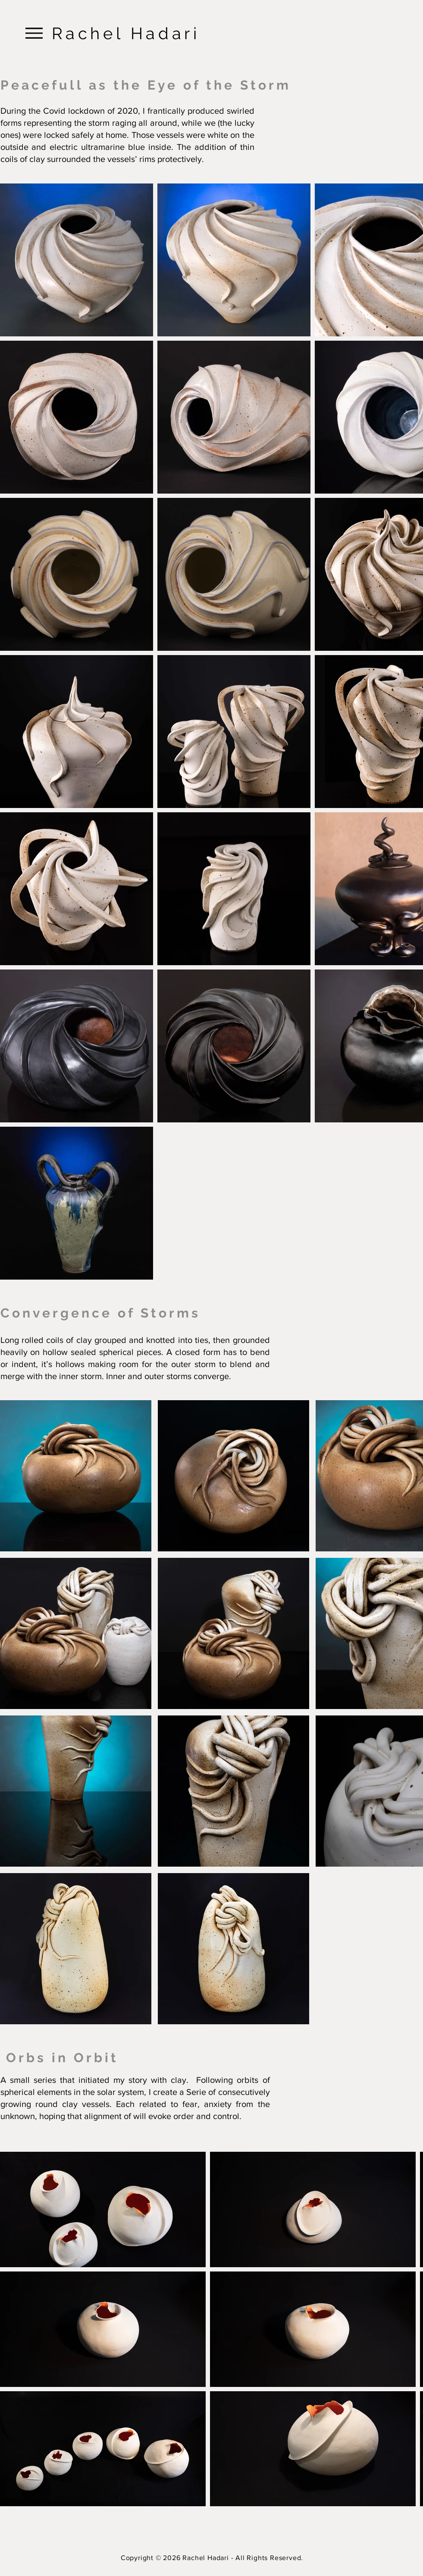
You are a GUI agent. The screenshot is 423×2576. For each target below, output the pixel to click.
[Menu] (34, 33)
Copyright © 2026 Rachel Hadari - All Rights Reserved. (212, 2557)
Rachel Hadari (126, 33)
